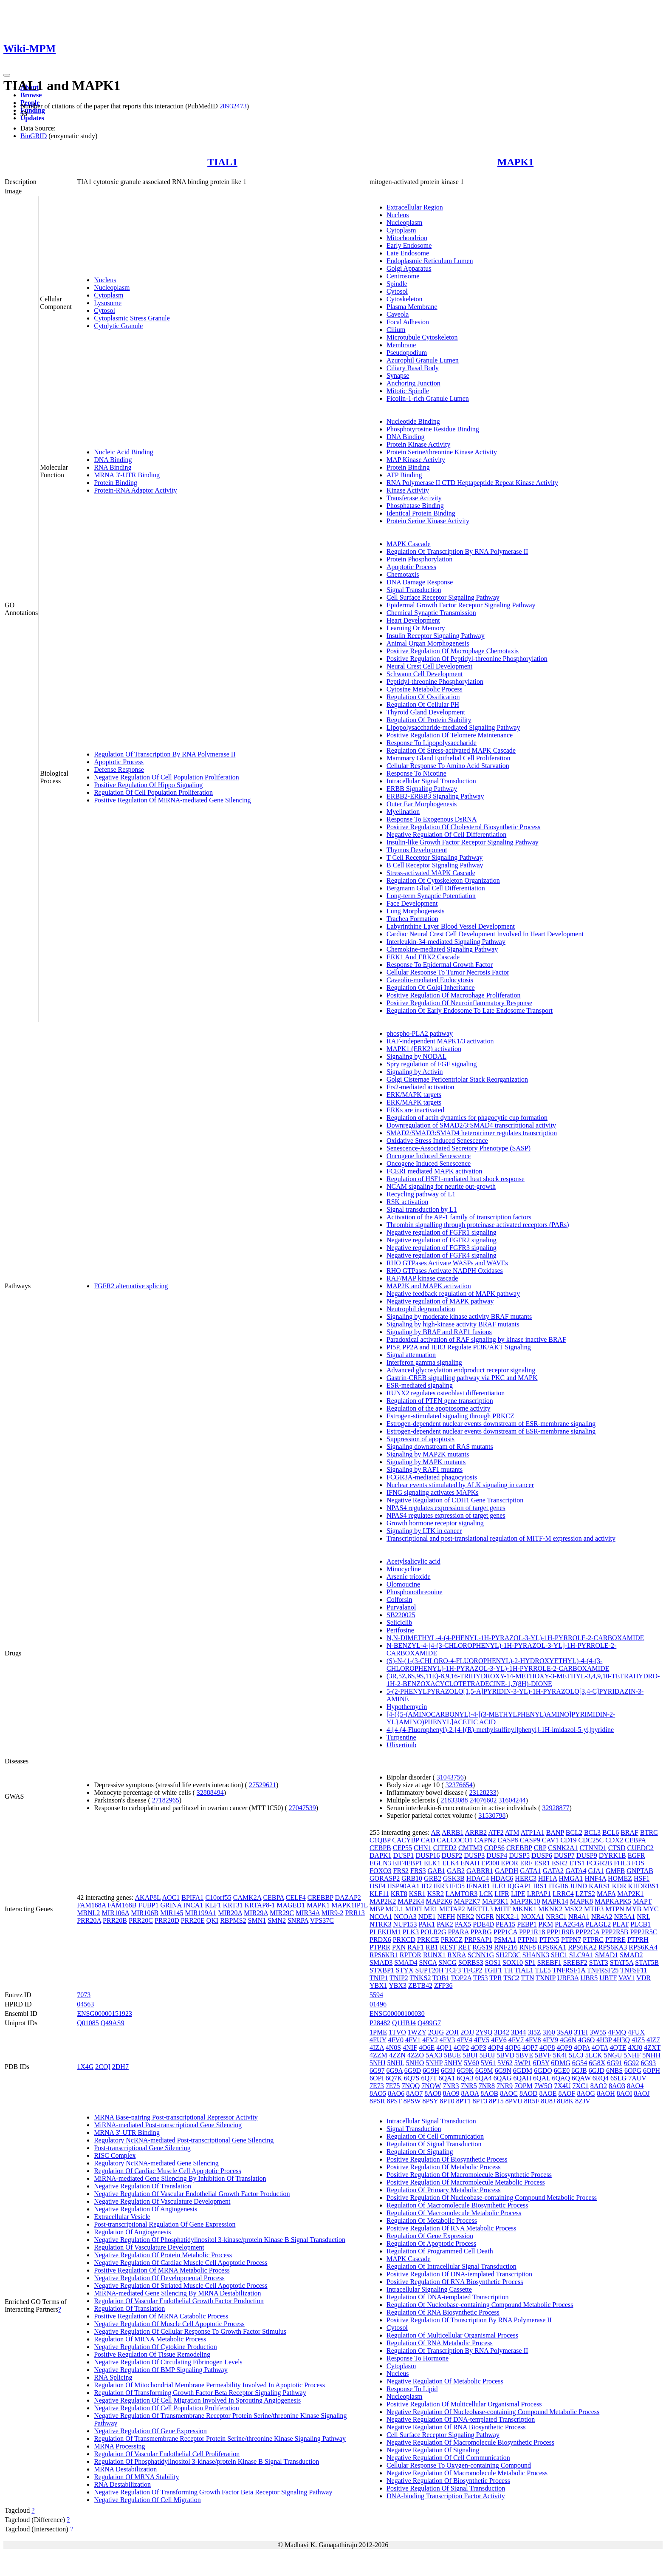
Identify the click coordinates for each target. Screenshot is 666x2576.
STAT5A (622, 1962)
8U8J (548, 2101)
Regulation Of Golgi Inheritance (431, 987)
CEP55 (402, 1847)
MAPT (642, 1901)
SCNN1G (481, 1954)
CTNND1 (593, 1847)
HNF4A (595, 1878)
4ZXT (652, 2047)
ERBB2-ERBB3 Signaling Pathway (435, 796)
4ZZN (397, 2055)
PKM (546, 1924)
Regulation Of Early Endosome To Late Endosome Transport (470, 1010)
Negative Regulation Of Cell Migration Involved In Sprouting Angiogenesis (197, 2400)
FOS (638, 1863)
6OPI (377, 2078)
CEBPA (273, 1897)
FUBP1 (148, 1905)
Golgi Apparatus (409, 268)
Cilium (396, 329)
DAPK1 (381, 1855)
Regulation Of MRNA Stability (136, 2476)
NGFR (485, 1916)
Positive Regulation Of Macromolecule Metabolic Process (466, 2182)
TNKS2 (420, 1977)
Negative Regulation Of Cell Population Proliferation (166, 777)
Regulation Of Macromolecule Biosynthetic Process (457, 2205)
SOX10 (512, 1962)
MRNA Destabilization (125, 2469)
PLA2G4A (569, 1924)
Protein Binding (115, 482)
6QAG (503, 2078)
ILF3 (498, 1886)
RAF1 (415, 1947)
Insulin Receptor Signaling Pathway (436, 635)
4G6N (568, 2039)
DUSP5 (519, 1855)
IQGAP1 (519, 1886)
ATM (512, 1832)
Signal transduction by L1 (422, 1209)
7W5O (543, 2085)
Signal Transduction (414, 589)
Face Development (412, 903)
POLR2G (433, 1932)
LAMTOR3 (461, 1893)
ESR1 (542, 1863)
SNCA (428, 1962)
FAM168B (121, 1905)
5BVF (543, 2055)
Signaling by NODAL (416, 1056)
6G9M (484, 2070)
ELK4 (450, 1863)
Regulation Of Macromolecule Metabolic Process (454, 2212)
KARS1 (599, 1886)
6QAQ (561, 2078)
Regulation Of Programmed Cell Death (440, 2251)
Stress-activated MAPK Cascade (431, 872)
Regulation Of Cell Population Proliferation (153, 792)
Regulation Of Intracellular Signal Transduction (451, 2266)
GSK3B (454, 1878)
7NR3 (451, 2085)
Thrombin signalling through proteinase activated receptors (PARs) (478, 1224)
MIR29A (256, 1912)
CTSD (617, 1847)
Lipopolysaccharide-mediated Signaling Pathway (453, 727)
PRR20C (141, 1920)
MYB (633, 1909)
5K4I (560, 2055)
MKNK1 (524, 1909)
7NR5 (468, 2085)
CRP (540, 1847)
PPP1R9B (560, 1932)
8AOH (606, 2093)
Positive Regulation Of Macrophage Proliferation (453, 995)
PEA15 (505, 1924)
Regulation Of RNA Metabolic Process (440, 2342)
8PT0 (447, 2101)
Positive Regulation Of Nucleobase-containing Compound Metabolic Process (492, 2197)
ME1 (430, 1909)
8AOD (528, 2093)
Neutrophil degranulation (421, 1308)
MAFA (606, 1893)
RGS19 (482, 1947)
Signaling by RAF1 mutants (425, 1469)
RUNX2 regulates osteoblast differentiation (446, 1393)
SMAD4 (405, 1962)
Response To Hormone (418, 2358)
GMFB (615, 1870)
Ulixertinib (401, 1745)
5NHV (453, 2062)
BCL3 (592, 1832)
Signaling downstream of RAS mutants (440, 1446)
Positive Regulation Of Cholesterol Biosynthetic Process (463, 826)
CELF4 (296, 1897)
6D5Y (541, 2062)
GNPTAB (639, 1870)
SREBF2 (575, 1962)
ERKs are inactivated (415, 1110)
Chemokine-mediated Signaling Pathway (442, 949)
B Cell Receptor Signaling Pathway (435, 865)
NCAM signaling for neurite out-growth (441, 1186)
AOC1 (171, 1897)
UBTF (608, 1977)
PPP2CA (587, 1932)
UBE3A (568, 1977)
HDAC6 (502, 1878)
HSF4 (377, 1886)
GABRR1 (479, 1870)
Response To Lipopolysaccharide (432, 742)
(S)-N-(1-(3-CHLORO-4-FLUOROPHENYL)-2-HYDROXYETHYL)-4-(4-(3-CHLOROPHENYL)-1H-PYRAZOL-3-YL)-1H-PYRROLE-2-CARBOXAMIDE (498, 1664)
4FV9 (550, 2039)
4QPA (582, 2047)
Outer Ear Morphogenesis (422, 804)
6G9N (503, 2070)
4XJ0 (635, 2047)
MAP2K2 (383, 1901)
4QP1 (444, 2047)
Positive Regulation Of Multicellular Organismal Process (464, 2404)
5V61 (488, 2062)
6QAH (522, 2078)
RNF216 (505, 1947)
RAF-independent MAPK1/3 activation (440, 1041)
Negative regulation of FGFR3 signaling (442, 1247)
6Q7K (394, 2078)
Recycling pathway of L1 (421, 1194)
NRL (643, 1916)
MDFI (413, 1909)
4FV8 (533, 2039)
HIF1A (547, 1878)
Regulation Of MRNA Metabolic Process (150, 2339)
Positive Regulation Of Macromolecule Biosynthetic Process (469, 2174)
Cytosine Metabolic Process (425, 689)
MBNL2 (88, 1912)
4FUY (378, 2039)
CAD (428, 1840)
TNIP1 (379, 1977)
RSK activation (407, 1201)
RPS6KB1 (384, 1954)
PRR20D (167, 1920)
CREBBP (320, 1897)
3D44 (518, 2032)
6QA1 (446, 2078)
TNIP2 (398, 1977)
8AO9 (451, 2093)
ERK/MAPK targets (414, 1094)
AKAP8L (148, 1897)
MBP (377, 1909)
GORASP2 (385, 1878)
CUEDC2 (640, 1847)
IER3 (441, 1886)
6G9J (448, 2070)
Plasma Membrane (412, 306)
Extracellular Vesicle (122, 2216)
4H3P (604, 2039)
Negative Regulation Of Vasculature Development (162, 2201)
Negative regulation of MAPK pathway (440, 1301)
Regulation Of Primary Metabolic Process (443, 2189)
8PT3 (480, 2101)
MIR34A (308, 1912)
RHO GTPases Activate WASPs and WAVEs (447, 1263)
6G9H (431, 2070)
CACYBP (405, 1840)
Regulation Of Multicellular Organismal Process (452, 2335)
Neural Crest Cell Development (429, 666)
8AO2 (598, 2085)
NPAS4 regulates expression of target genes (446, 1507)
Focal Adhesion (408, 322)
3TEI (581, 2032)
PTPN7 (571, 1939)
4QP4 (495, 2047)
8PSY (430, 2101)
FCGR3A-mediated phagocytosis (432, 1477)
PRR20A (89, 1920)
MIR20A (230, 1912)
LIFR (501, 1893)
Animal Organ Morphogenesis (428, 643)
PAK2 (445, 1924)
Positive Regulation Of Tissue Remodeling (152, 2354)
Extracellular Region (415, 207)
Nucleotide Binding (413, 421)
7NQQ (411, 2085)
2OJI (452, 2032)
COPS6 (494, 1847)
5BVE (524, 2055)
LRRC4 (563, 1893)
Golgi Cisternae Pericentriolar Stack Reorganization (457, 1079)
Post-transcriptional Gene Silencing (142, 2147)
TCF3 (453, 1970)
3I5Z (534, 2032)
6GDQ (543, 2070)
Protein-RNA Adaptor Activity (135, 490)
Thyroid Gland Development (426, 712)
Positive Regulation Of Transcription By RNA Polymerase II (469, 2320)
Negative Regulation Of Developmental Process (159, 2277)
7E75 (393, 2085)
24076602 (483, 1800)
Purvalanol (401, 1607)
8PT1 (463, 2101)
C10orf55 (218, 1897)
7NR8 (487, 2085)
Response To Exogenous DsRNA (432, 819)
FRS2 (401, 1870)
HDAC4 (477, 1878)
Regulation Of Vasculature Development (149, 2247)
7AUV (637, 2078)
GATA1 (530, 1870)
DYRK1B (612, 1855)
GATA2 (553, 1870)
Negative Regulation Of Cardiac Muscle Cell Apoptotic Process (180, 2262)
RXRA (456, 1954)
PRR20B (115, 1920)
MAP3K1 (495, 1901)
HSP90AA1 (403, 1886)
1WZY (417, 2032)
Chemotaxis (403, 574)
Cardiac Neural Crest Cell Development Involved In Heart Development (485, 934)
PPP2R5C (643, 1932)
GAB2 (456, 1870)
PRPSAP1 (478, 1939)
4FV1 (412, 2039)
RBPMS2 (233, 1920)
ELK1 (432, 1863)
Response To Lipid (412, 2388)
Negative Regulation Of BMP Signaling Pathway (160, 2369)
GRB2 (432, 1878)
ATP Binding (404, 475)
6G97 (377, 2070)
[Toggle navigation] (6, 75)
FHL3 (622, 1863)
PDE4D (483, 1924)
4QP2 (461, 2047)
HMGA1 (571, 1878)
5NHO (415, 2062)
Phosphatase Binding (415, 505)
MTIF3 (594, 1909)
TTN (527, 1977)
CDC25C (591, 1840)
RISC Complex (114, 2155)
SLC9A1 (581, 1954)
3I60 (548, 2032)
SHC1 (559, 1954)
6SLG (618, 2078)
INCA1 (193, 1905)
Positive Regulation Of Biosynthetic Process (447, 2159)
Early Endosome (409, 245)
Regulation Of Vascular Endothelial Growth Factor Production (179, 2300)
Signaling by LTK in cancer (424, 1530)
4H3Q (621, 2039)
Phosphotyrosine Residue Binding (433, 429)
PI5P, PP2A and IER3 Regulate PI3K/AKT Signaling (459, 1347)
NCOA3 (405, 1916)
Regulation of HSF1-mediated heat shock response (456, 1178)
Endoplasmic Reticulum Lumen (430, 260)
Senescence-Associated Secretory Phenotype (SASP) (459, 1148)
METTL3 (480, 1909)
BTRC (649, 1832)
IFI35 (457, 1886)
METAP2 (452, 1909)
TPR (495, 1977)
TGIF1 (493, 1970)
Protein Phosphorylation (419, 559)
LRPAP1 (539, 1893)
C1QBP (380, 1840)
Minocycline (404, 1569)
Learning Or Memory (416, 628)
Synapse (398, 375)
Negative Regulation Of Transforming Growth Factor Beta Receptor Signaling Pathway (213, 2492)
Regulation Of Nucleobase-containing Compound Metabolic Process (480, 2304)
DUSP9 (586, 1855)
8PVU (513, 2101)
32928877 (556, 1807)
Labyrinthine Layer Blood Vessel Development (451, 926)
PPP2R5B (614, 1932)
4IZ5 (638, 2039)
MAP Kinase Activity (416, 459)
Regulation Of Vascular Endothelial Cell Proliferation (167, 2453)
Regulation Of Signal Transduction (434, 2144)
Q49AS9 (112, 2022)
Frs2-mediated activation (420, 1087)
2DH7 (120, 2066)
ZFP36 (443, 1985)
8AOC (509, 2093)
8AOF (566, 2093)
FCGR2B (599, 1863)
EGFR (636, 1855)
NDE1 (427, 1916)
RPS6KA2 (582, 1947)
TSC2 (511, 1977)
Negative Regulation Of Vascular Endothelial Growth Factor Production (192, 2193)
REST (448, 1947)
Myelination (403, 811)
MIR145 (171, 1912)
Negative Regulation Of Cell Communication (448, 2457)
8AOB (489, 2093)
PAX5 (463, 1924)
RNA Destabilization (122, 2484)
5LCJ (576, 2055)
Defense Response (119, 769)
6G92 (631, 2062)
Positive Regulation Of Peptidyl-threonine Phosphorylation (467, 658)
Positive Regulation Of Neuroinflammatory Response (459, 1002)
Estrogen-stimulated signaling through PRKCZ (450, 1416)
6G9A (395, 2070)
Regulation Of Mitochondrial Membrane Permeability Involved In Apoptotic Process (209, 2385)
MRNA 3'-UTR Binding (127, 475)
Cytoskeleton (404, 299)
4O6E (427, 2047)
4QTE (618, 2047)
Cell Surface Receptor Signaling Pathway (443, 597)
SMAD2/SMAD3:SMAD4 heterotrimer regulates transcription (472, 1132)
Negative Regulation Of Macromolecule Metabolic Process (467, 2473)
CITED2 (445, 1847)
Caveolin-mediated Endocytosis (430, 979)
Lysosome (107, 302)
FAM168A (91, 1905)
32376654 (459, 1784)
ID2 (426, 1886)
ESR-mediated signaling (420, 1385)
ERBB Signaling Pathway (422, 788)
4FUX (636, 2032)
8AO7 (414, 2093)
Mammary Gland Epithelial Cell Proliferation (448, 758)
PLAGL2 (598, 1924)
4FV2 (429, 2039)
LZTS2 (585, 1893)
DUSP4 (496, 1855)
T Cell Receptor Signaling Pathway (435, 857)
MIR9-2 (333, 1912)
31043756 (450, 1777)
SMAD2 (631, 1954)
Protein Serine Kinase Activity (428, 520)
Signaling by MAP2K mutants (428, 1454)
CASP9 (530, 1840)
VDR (643, 1977)
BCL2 (574, 1832)
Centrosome (403, 276)
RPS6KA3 (612, 1947)
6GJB (579, 2070)
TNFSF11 (633, 1970)
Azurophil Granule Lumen (423, 360)
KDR (619, 1886)
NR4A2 (601, 1916)
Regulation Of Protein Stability (429, 719)
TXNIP (546, 1977)
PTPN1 (528, 1939)
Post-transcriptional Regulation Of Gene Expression (164, 2224)
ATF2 (495, 1832)
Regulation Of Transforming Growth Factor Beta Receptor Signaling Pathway (200, 2392)
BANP (555, 1832)
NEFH (446, 1916)
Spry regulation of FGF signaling (432, 1064)
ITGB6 (558, 1886)
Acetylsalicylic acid (413, 1561)
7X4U (562, 2085)
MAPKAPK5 (613, 1901)
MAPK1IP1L (349, 1905)
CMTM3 (470, 1847)
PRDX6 (380, 1939)
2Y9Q (484, 2032)
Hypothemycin (407, 1706)
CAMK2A (247, 1897)
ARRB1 (453, 1832)
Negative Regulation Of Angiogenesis (145, 2209)
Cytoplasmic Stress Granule (132, 318)
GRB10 (411, 1878)
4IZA (377, 2047)
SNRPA (298, 1920)
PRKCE (428, 1939)
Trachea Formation (412, 918)
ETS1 (576, 1863)
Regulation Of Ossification (423, 696)
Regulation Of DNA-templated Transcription (448, 2297)
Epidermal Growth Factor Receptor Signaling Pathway (461, 605)
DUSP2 (451, 1855)
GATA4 (575, 1870)
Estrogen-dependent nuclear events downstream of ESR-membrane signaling (491, 1423)
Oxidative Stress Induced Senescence (437, 1140)
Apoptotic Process (119, 761)
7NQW (431, 2085)
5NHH (651, 2055)
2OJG (436, 2032)
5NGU (613, 2055)
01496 (378, 2004)
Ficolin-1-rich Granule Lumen (428, 398)
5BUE (452, 2055)
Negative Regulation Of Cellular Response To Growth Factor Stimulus (190, 2331)
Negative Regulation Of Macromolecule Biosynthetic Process (470, 2442)
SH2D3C (508, 1954)
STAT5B (647, 1962)
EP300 (490, 1863)
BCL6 (610, 1832)
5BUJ (487, 2055)
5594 (376, 1994)
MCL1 (394, 1909)
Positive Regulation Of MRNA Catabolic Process (161, 2316)
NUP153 (405, 1924)
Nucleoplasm (112, 287)
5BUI (470, 2055)
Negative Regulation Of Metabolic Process (445, 2381)
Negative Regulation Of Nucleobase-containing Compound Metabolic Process (493, 2411)
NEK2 (465, 1916)
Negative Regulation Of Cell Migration (147, 2499)
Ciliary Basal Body (413, 367)
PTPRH (638, 1939)
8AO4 (635, 2085)
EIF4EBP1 (407, 1863)
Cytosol (104, 310)
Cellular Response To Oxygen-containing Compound (459, 2465)
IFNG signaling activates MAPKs (432, 1492)
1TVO (397, 2032)
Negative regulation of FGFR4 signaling (442, 1255)
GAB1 (437, 1870)
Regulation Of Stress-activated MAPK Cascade (451, 750)
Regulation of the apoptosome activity (438, 1408)
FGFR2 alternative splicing (131, 1285)
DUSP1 (403, 1855)
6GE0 (562, 2070)
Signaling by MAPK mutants (426, 1461)
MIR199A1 (200, 1912)
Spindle (397, 283)
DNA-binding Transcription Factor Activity (446, 2495)
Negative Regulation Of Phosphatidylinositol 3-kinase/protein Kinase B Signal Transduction (219, 2239)
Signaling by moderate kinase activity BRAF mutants (459, 1316)
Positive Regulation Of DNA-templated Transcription (459, 2274)
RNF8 (527, 1947)
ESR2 (559, 1863)
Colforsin (399, 1599)
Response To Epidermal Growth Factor (440, 964)
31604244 (512, 1800)
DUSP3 (474, 1855)
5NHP (434, 2062)
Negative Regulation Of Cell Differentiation (446, 834)
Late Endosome (408, 253)
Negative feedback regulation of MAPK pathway (453, 1293)
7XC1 (581, 2085)
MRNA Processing (119, 2446)
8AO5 (378, 2093)
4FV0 (395, 2039)
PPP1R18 (532, 1932)
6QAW (581, 2078)
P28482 (380, 2022)
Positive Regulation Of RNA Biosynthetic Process (455, 2281)
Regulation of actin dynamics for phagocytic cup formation (467, 1117)
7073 (83, 1994)
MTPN (614, 1909)
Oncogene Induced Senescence (429, 1155)
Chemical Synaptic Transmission (431, 612)
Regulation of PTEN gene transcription (440, 1400)
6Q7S (411, 2078)
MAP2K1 (630, 1893)
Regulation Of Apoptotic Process (431, 2243)
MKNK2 (550, 1909)
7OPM (523, 2085)
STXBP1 (382, 1970)
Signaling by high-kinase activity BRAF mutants (453, 1324)
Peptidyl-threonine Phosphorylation (435, 681)
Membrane (401, 345)
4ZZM (378, 2055)
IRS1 (540, 1886)
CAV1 (550, 1840)
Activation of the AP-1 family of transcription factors (459, 1217)
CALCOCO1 (454, 1840)
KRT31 (233, 1905)
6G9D (412, 2070)
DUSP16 (428, 1855)
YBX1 (378, 1985)
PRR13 (354, 1912)
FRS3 (418, 1870)
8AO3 (617, 2085)
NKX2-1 (507, 1916)
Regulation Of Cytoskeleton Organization (443, 880)
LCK (486, 1893)
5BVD (505, 2055)
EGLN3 (380, 1863)
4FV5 (481, 2039)
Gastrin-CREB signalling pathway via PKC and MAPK (462, 1377)
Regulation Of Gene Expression (430, 2235)
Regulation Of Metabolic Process (432, 2220)
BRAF (629, 1832)
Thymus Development (417, 849)
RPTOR (410, 1954)
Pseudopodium (407, 352)
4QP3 (478, 2047)
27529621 (262, 1784)
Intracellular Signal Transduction (431, 781)
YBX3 (397, 1985)
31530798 (491, 1815)
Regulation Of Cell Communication (435, 2136)
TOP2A (461, 1977)
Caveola (398, 314)
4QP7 (530, 2047)
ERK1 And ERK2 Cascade (423, 957)
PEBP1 (526, 1924)
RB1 (432, 1947)
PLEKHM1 (385, 1932)
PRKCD (404, 1939)
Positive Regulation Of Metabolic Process (443, 2167)
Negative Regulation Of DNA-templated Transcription (461, 2419)
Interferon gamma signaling (424, 1362)
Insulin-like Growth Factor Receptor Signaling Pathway (463, 842)
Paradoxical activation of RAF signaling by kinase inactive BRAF (476, 1339)
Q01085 (88, 2022)
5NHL (395, 2062)
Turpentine (401, 1737)
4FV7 (516, 2039)
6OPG (632, 2070)
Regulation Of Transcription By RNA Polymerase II (164, 754)
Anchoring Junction (413, 383)
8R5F (531, 2101)
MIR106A (115, 1912)
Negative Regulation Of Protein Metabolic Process (163, 2255)
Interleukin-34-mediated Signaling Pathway (446, 941)
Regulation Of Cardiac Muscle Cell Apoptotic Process (167, 2170)
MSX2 (573, 1909)
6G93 (648, 2062)
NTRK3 (381, 1924)
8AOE (548, 2093)
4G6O (586, 2039)
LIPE (518, 1893)
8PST (394, 2101)
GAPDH (506, 1870)
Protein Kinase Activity (418, 444)
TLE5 (543, 1970)
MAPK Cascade (409, 543)
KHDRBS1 (643, 1886)
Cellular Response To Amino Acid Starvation (448, 765)
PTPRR (380, 1947)
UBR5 (589, 1977)
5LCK (593, 2055)
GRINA (171, 1905)
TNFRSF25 (603, 1970)
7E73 (377, 2085)
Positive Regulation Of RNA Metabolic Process (451, 2228)
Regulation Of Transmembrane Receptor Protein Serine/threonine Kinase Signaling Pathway (220, 2438)
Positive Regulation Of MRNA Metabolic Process (162, 2270)
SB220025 (401, 1614)
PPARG (481, 1932)
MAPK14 (555, 1901)
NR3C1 (556, 1916)
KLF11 (379, 1893)
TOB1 (440, 1977)
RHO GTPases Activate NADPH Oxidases (445, 1270)
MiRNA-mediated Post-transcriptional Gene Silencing (168, 2124)
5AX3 (434, 2055)
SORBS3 (470, 1962)
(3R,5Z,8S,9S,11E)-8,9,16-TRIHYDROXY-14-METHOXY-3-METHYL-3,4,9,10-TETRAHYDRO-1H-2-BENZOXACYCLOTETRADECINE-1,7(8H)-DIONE (523, 1679)
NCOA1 (381, 1916)
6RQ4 (601, 2078)
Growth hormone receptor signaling (435, 1523)
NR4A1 (579, 1916)
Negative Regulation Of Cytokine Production (155, 2346)
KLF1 (213, 1905)
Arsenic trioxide (409, 1576)
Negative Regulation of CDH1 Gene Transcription (455, 1500)
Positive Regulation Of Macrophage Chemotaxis (453, 651)
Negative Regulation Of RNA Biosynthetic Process (456, 2427)
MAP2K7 (467, 1901)
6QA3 (465, 2078)
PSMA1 (505, 1939)
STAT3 (598, 1962)
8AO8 (432, 2093)
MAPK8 (581, 1901)
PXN (399, 1947)
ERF (526, 1863)
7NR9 (505, 2085)
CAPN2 (485, 1840)
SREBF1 (549, 1962)
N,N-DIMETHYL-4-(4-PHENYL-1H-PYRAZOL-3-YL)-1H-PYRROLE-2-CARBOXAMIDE (515, 1637)
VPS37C (322, 1920)
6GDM (522, 2070)
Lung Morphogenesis (415, 911)
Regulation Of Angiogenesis (132, 2232)
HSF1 (641, 1878)
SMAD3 (381, 1962)
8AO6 (396, 2093)
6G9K (465, 2070)
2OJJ (467, 2032)
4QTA (600, 2047)
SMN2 (277, 1920)
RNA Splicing (113, 2377)
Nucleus (105, 279)
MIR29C (282, 1912)
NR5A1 (624, 1916)
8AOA (470, 2093)
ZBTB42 (420, 1985)
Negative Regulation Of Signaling (433, 2450)
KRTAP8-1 (260, 1905)
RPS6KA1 (552, 1947)
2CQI (102, 2066)
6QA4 (483, 2078)
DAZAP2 (348, 1897)
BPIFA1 (192, 1897)
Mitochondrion (407, 237)
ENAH (469, 1863)
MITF (502, 1909)
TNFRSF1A (569, 1970)
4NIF (410, 2047)
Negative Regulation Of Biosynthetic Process (448, 2480)
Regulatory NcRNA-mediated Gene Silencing (156, 2163)
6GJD (596, 2070)
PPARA (458, 1932)
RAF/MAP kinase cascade (422, 1278)
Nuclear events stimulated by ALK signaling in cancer (460, 1484)
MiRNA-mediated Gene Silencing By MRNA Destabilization (177, 2293)
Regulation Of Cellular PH (423, 704)
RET (464, 1947)
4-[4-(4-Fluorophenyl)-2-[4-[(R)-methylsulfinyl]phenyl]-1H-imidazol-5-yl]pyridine (500, 1729)
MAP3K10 (525, 1901)
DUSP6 (541, 1855)
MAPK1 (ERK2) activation (424, 1048)
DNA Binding (113, 459)
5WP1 (522, 2062)
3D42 (501, 2032)
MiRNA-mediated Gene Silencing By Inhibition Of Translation (180, 2178)
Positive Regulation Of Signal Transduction (446, 2488)
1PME (378, 2032)
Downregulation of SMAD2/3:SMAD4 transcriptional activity (471, 1125)
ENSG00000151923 (104, 2013)
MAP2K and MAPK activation (429, 1285)
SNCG (447, 1962)
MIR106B (144, 1912)
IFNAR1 (478, 1886)
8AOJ (641, 2093)
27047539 (302, 1807)
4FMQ (617, 2032)
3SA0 (564, 2032)
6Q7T (429, 2078)
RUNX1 (434, 1954)
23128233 (483, 1792)
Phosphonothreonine (415, 1591)
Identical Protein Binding (421, 513)
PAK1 (427, 1924)
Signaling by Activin (415, 1071)
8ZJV (582, 2101)
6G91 (614, 2062)
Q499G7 (429, 2022)
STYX (405, 1970)
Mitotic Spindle (408, 390)
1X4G (85, 2066)
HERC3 (525, 1878)
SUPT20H (429, 1970)
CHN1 (423, 1847)
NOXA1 (532, 1916)
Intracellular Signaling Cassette (429, 2289)
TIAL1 (222, 161)
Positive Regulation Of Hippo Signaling (148, 784)
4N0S (393, 2047)
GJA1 (596, 1870)
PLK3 (411, 1932)
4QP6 (512, 2047)
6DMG (560, 2062)
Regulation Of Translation (129, 2308)
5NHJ (377, 2062)
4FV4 (464, 2039)
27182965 (165, 1800)
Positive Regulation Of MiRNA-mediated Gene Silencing (172, 800)
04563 (85, 2004)
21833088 (454, 1800)
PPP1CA (505, 1932)
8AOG (586, 2093)
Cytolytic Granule (118, 325)
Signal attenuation (411, 1354)
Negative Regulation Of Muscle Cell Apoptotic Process (169, 2323)
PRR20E (193, 1920)
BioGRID (33, 135)
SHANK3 (535, 1954)
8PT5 (496, 2101)
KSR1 (417, 1893)
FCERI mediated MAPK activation (434, 1171)
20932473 (233, 106)
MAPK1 (515, 161)
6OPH (651, 2070)
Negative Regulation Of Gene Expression (150, 2430)
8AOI (624, 2093)
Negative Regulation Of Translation (142, 2186)
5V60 (471, 2062)
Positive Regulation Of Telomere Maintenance (450, 735)
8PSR (377, 2101)
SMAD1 (606, 1954)
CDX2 (614, 1840)
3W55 (598, 2032)
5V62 (505, 2062)
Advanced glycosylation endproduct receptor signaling (461, 1370)
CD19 (568, 1840)
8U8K (565, 2101)
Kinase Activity (408, 490)
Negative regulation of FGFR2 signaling (442, 1240)
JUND (578, 1886)
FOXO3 (381, 1870)
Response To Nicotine (416, 773)
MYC (650, 1909)
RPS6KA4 (643, 1947)
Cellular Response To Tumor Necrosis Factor (448, 972)
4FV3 (447, 2039)
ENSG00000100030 (397, 2013)
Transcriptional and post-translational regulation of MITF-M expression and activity (501, 1538)
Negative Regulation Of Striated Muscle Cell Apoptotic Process (180, 2285)
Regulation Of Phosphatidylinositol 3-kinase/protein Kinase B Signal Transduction (206, 2461)
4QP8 (547, 2047)
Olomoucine (403, 1584)
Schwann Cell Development (425, 673)
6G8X (597, 2062)
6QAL (541, 2078)
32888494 (210, 1792)
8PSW (412, 2101)
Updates (32, 118)
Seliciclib (399, 1622)
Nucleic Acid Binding (123, 452)
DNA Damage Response (420, 582)
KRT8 (399, 1893)
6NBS (614, 2070)
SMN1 (257, 1920)
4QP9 (564, 2047)
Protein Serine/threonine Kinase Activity (442, 452)
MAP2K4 (411, 1901)
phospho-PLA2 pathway (420, 1033)
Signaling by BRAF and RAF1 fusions (439, 1331)
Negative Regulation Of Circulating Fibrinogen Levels (168, 2362)
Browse (31, 95)
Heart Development (413, 620)
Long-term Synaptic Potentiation (431, 895)
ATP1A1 (533, 1832)
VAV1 (626, 1977)
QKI (212, 1920)
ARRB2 (476, 1832)
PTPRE (615, 1939)
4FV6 (498, 2039)
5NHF (632, 2055)
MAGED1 (291, 1905)
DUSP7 (564, 1855)
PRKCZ (452, 1939)
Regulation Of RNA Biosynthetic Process (443, 2312)
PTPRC (593, 1939)
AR (435, 1832)
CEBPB (380, 1847)
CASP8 (508, 1840)
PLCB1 (640, 1924)
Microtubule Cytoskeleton (422, 337)
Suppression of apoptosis (420, 1438)
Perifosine (400, 1630)
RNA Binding (112, 467)
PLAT (620, 1924)
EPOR (509, 1863)
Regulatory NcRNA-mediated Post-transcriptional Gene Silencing (184, 2140)
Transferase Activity (414, 498)
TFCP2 (472, 1970)
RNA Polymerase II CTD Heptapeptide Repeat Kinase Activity (472, 482)
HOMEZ (620, 1878)
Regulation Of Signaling (420, 2151)
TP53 (480, 1977)
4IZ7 (653, 2039)
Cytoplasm (108, 295)
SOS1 (493, 1962)
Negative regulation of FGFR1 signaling (442, 1232)
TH (508, 1970)
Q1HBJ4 (404, 2022)
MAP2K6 (439, 1901)
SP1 (530, 1962)
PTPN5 (549, 1939)
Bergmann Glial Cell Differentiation (436, 888)
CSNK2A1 (563, 1847)
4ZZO (415, 2055)
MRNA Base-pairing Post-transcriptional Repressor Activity (176, 2117)
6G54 (579, 2062)
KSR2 (435, 1893)
